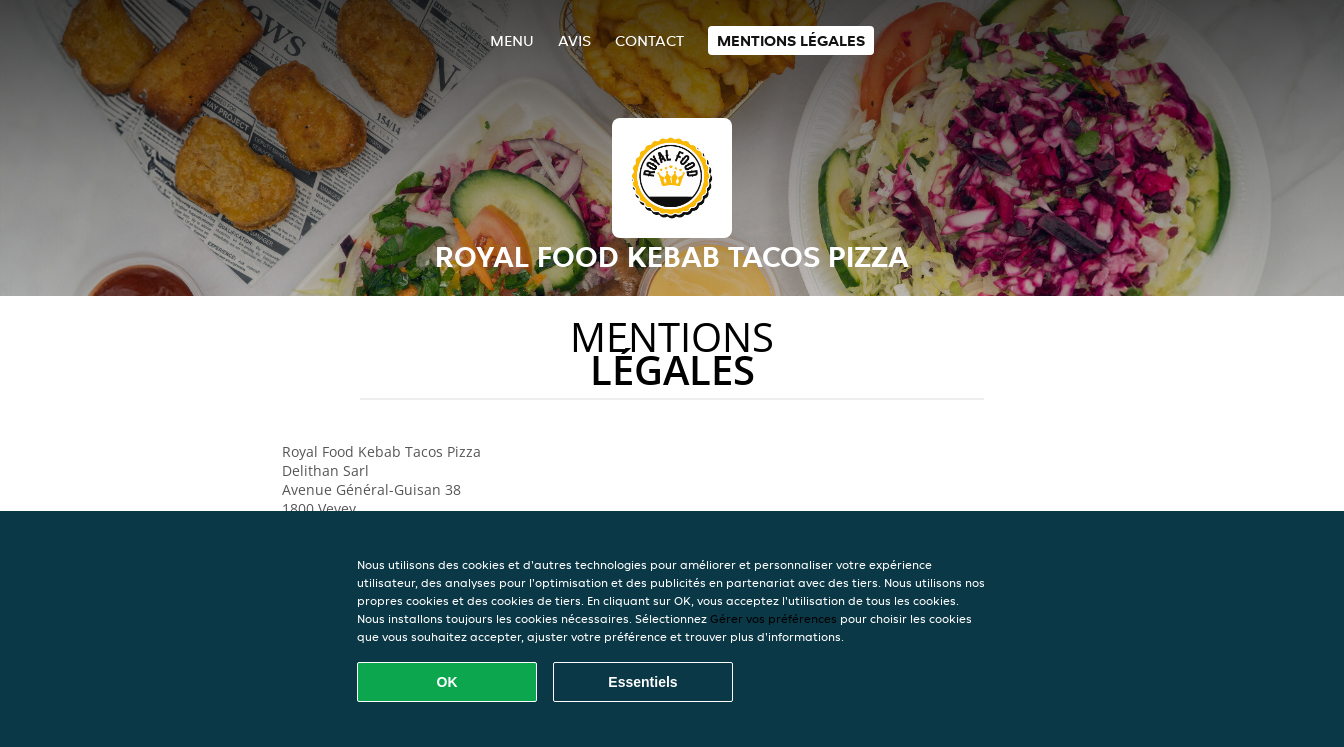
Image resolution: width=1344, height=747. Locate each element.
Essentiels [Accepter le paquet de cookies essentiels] (642, 682)
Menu (512, 40)
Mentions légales (791, 40)
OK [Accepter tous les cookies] (447, 682)
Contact (649, 40)
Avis (574, 40)
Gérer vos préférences (773, 618)
